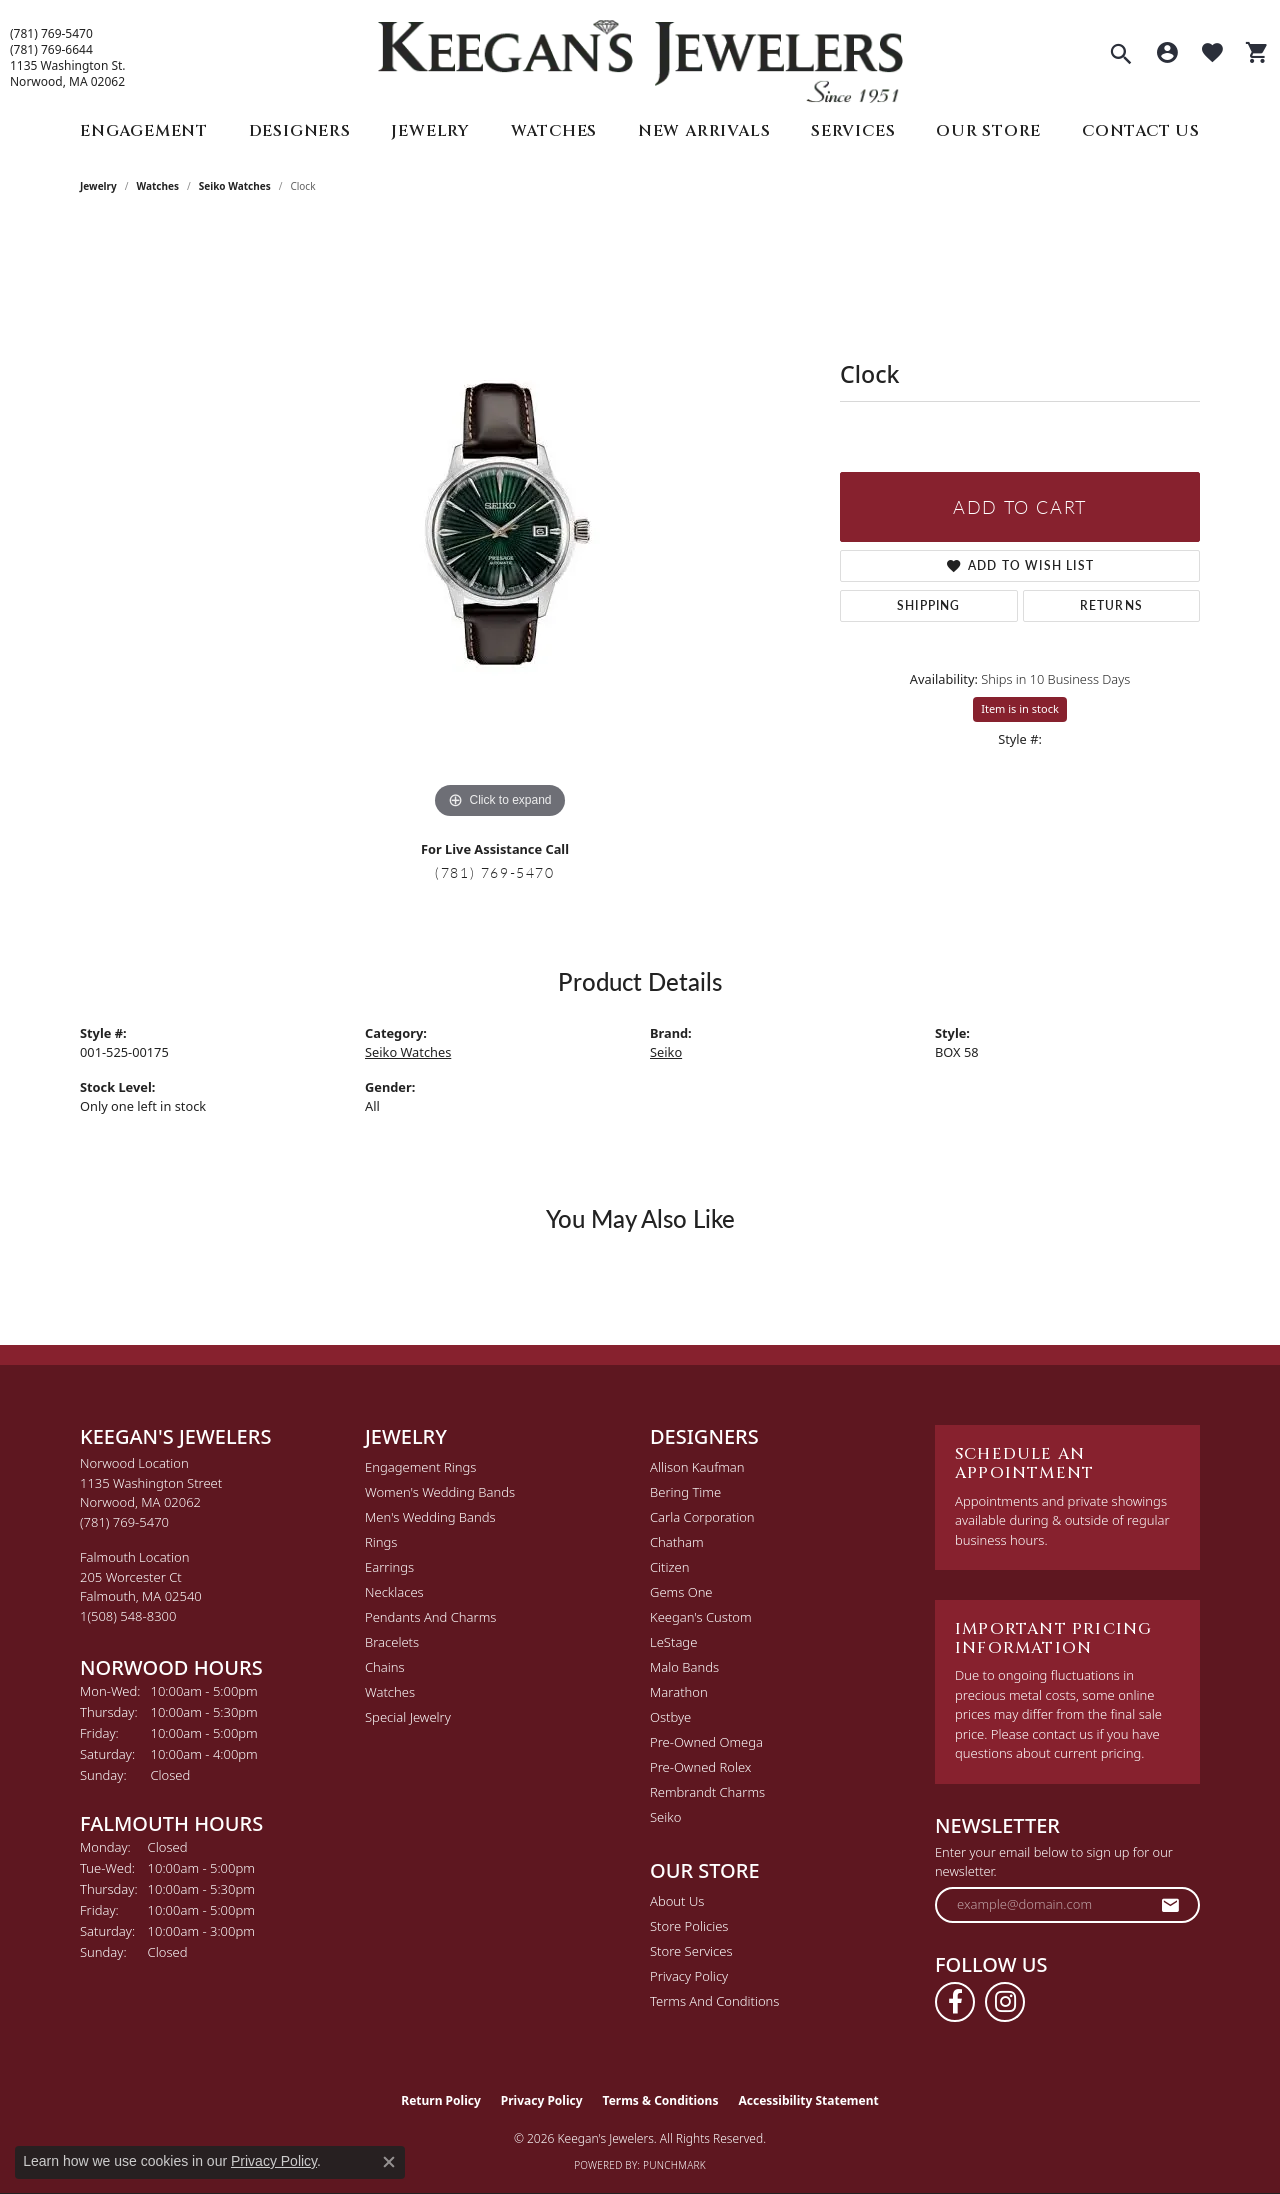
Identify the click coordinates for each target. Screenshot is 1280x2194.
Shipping (929, 605)
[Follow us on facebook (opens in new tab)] (955, 2002)
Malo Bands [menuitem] (684, 1667)
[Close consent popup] (389, 2162)
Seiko (666, 1052)
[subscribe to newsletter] (1171, 1905)
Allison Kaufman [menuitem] (697, 1467)
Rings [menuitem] (381, 1542)
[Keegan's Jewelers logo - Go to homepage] (640, 56)
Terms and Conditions (714, 2001)
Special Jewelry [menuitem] (408, 1717)
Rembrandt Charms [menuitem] (707, 1792)
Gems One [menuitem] (681, 1592)
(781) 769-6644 (51, 50)
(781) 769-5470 (51, 34)
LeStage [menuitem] (673, 1642)
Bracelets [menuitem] (392, 1642)
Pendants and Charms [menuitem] (430, 1617)
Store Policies (689, 1926)
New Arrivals (704, 131)
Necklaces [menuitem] (394, 1592)
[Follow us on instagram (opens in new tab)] (1005, 2002)
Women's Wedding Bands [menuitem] (440, 1492)
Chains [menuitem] (385, 1667)
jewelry (98, 186)
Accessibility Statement (808, 2100)
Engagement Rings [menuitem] (420, 1467)
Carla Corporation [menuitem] (702, 1517)
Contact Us (1141, 131)
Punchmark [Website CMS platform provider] (674, 2165)
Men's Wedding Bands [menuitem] (430, 1517)
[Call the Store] (124, 1522)
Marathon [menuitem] (679, 1692)
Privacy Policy (689, 1976)
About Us (677, 1901)
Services (853, 131)
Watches (554, 131)
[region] (500, 524)
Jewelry (430, 131)
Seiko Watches (235, 186)
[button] (1121, 56)
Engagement (144, 131)
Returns (1111, 605)
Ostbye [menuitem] (670, 1717)
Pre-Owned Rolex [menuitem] (700, 1767)
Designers (300, 131)
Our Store (988, 131)
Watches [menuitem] (390, 1692)
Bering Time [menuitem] (685, 1492)
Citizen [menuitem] (669, 1567)
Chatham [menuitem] (677, 1542)
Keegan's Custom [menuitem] (701, 1617)
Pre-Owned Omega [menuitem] (706, 1742)
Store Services (691, 1951)
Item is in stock (1020, 708)
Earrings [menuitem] (389, 1567)
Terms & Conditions (661, 2100)
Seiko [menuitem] (665, 1817)
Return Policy (441, 2100)
